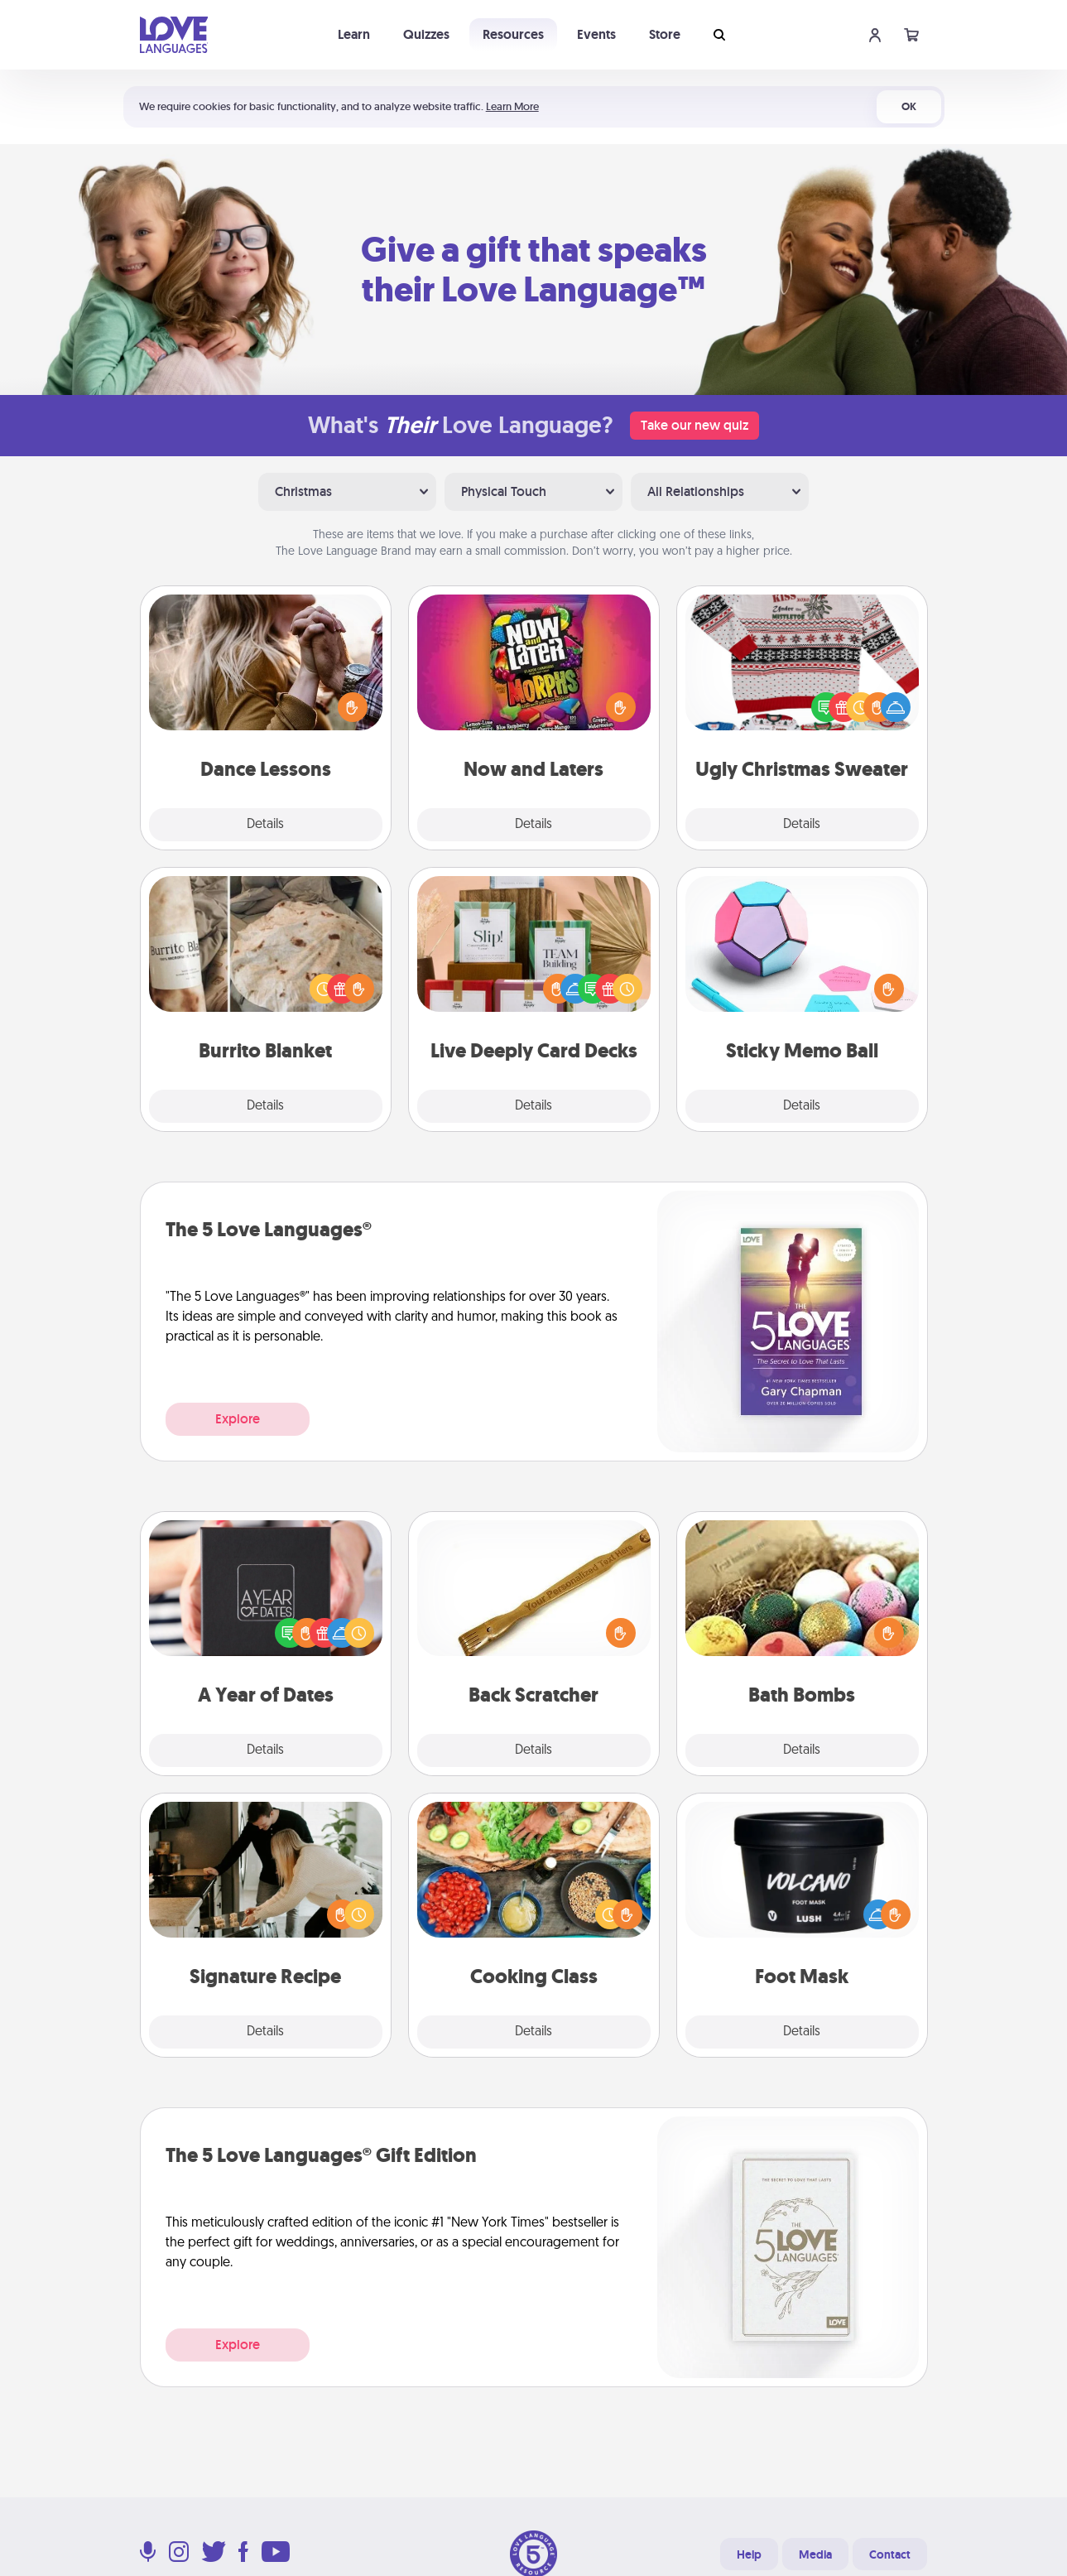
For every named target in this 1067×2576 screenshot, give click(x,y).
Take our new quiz (694, 425)
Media (815, 2554)
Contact (890, 2554)
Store (664, 34)
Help (749, 2554)
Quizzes (426, 34)
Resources (513, 34)
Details (265, 824)
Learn (354, 34)
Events (596, 34)
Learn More (512, 106)
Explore (237, 1419)
